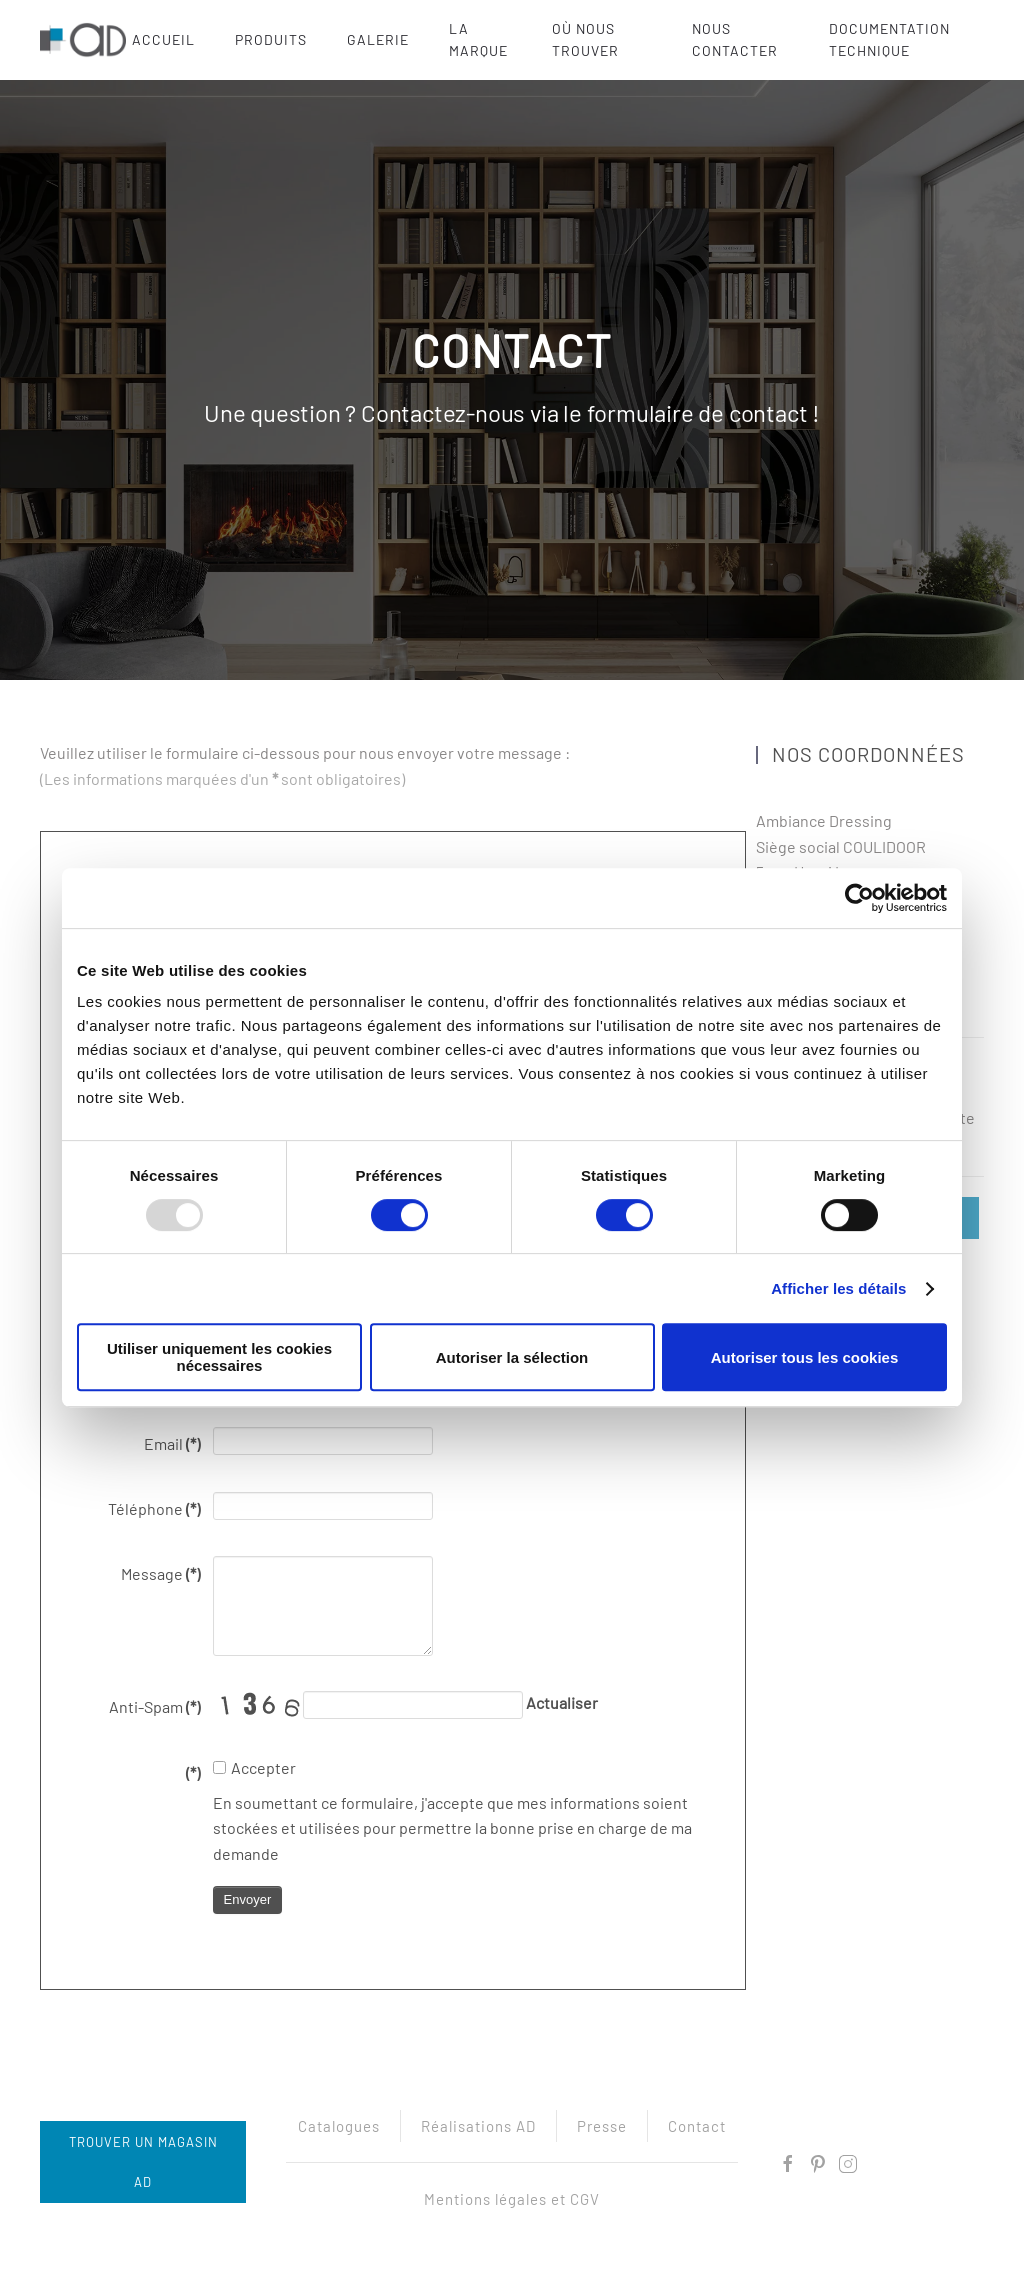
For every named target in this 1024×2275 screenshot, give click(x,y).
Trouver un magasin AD (140, 2162)
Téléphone (154, 1508)
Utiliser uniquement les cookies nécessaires (219, 1357)
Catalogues (339, 2128)
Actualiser (562, 1702)
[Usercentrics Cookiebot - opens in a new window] (859, 898)
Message (160, 1573)
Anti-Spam (154, 1706)
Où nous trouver (585, 39)
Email (172, 1443)
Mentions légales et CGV (512, 2201)
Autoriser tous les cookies (805, 1357)
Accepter (254, 1767)
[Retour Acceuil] (86, 40)
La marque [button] (478, 39)
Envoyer (248, 1899)
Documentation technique (889, 39)
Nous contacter (735, 39)
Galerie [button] (378, 39)
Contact (697, 2128)
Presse (602, 2128)
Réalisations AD (478, 2128)
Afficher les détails (838, 1288)
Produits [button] (271, 39)
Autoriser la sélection (512, 1357)
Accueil (163, 39)
